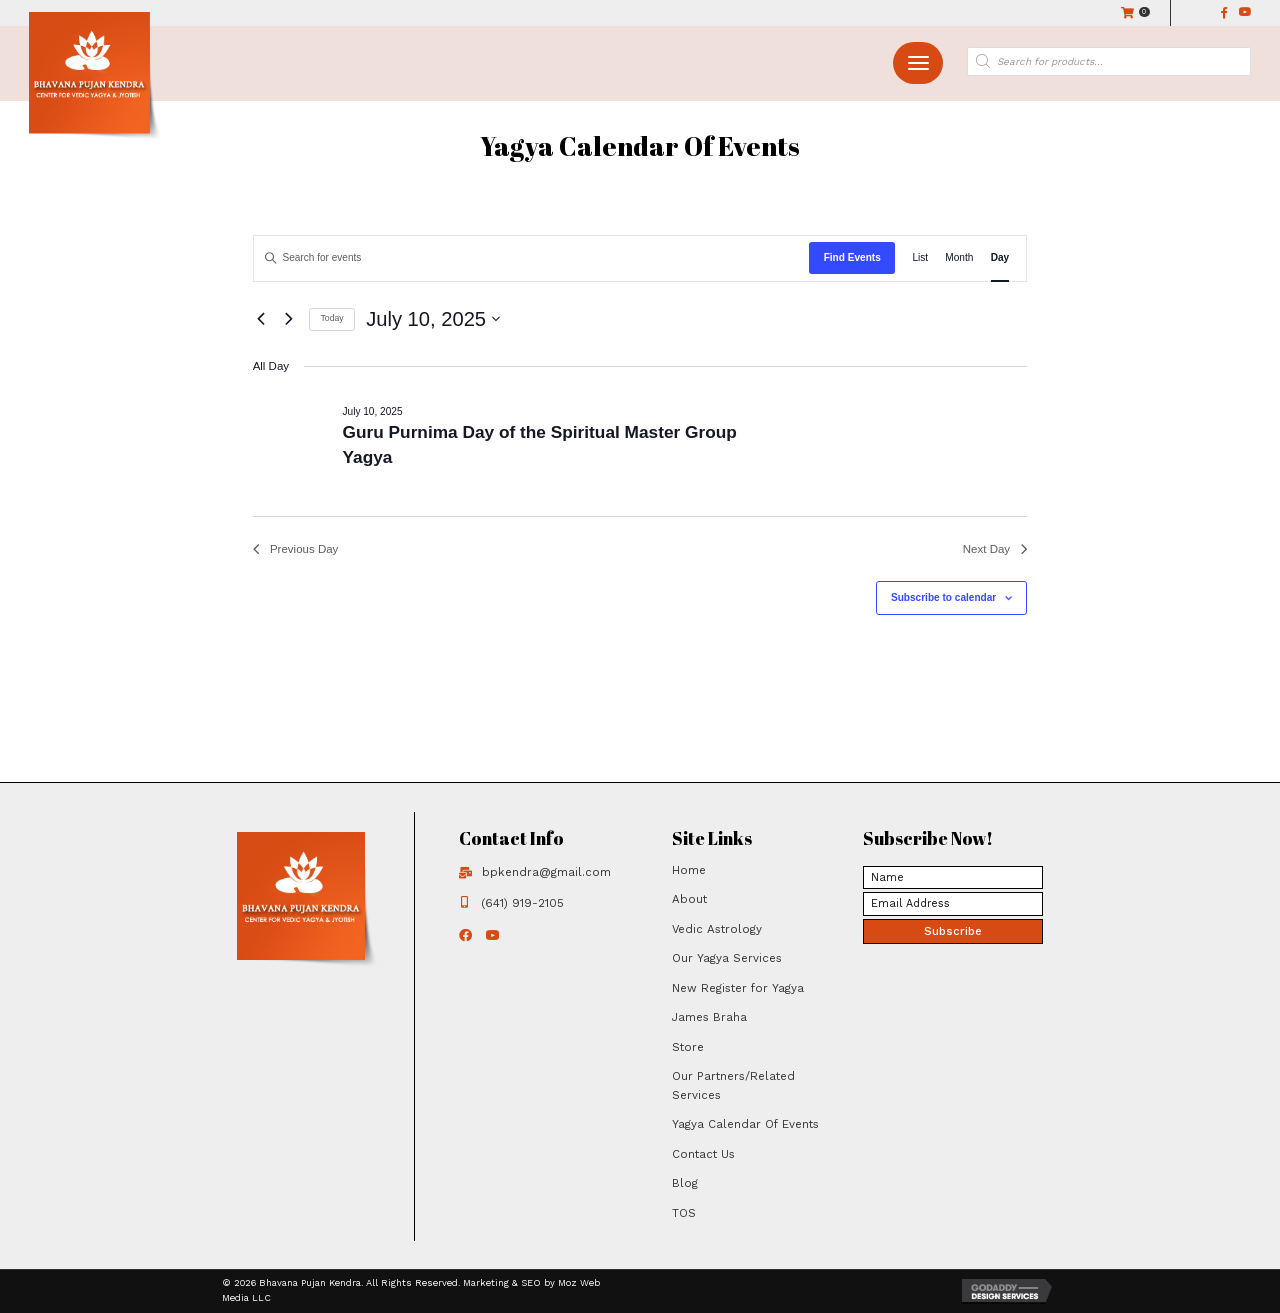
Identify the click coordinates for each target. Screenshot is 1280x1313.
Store (688, 1047)
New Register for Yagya (738, 988)
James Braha (709, 1017)
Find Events (852, 257)
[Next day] (289, 319)
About (689, 899)
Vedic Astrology (717, 929)
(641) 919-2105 (522, 903)
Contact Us (703, 1154)
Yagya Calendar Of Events (745, 1124)
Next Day (995, 549)
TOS (684, 1213)
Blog (685, 1183)
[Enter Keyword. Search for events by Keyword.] (532, 258)
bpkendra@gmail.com (546, 872)
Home (689, 870)
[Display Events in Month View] (959, 258)
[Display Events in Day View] (1000, 258)
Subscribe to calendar (943, 597)
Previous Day (296, 549)
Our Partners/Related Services (733, 1085)
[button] (918, 63)
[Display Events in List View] (920, 258)
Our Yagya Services (727, 958)
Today (332, 318)
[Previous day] (261, 319)
